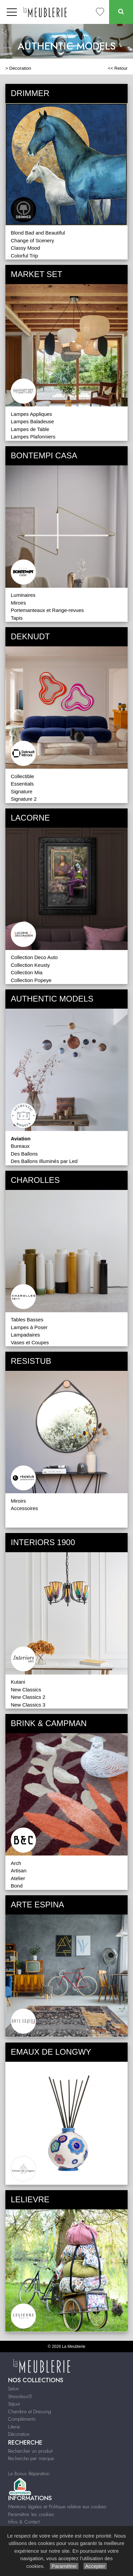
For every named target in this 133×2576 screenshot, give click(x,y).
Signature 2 (24, 799)
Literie (14, 2426)
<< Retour (118, 68)
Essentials (22, 784)
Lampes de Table (30, 429)
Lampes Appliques (31, 414)
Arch (16, 1863)
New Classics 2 (28, 1697)
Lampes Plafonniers (33, 436)
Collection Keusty (30, 965)
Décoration (20, 68)
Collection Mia (26, 972)
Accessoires (24, 1508)
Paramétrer (64, 2566)
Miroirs (18, 603)
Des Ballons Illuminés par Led (44, 1161)
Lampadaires (25, 1335)
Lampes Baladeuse (32, 421)
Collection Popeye (31, 980)
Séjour (14, 2404)
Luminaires (23, 595)
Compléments (22, 2419)
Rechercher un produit (30, 2451)
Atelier (18, 1878)
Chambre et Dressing (29, 2411)
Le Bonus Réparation (28, 2473)
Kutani (18, 1682)
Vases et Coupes (30, 1342)
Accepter (95, 2566)
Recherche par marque (31, 2458)
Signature (21, 791)
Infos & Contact (24, 2521)
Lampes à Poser (29, 1327)
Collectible (22, 776)
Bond (17, 1886)
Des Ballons (24, 1154)
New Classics (26, 1689)
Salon (13, 2388)
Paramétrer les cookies (31, 2514)
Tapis (17, 618)
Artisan (19, 1870)
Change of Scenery (32, 240)
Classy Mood (25, 248)
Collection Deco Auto (34, 957)
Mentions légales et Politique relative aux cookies (57, 2506)
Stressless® (20, 2396)
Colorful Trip (24, 255)
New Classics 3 (28, 1705)
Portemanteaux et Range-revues (47, 610)
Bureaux (20, 1146)
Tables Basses (27, 1319)
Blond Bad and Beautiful (38, 233)
